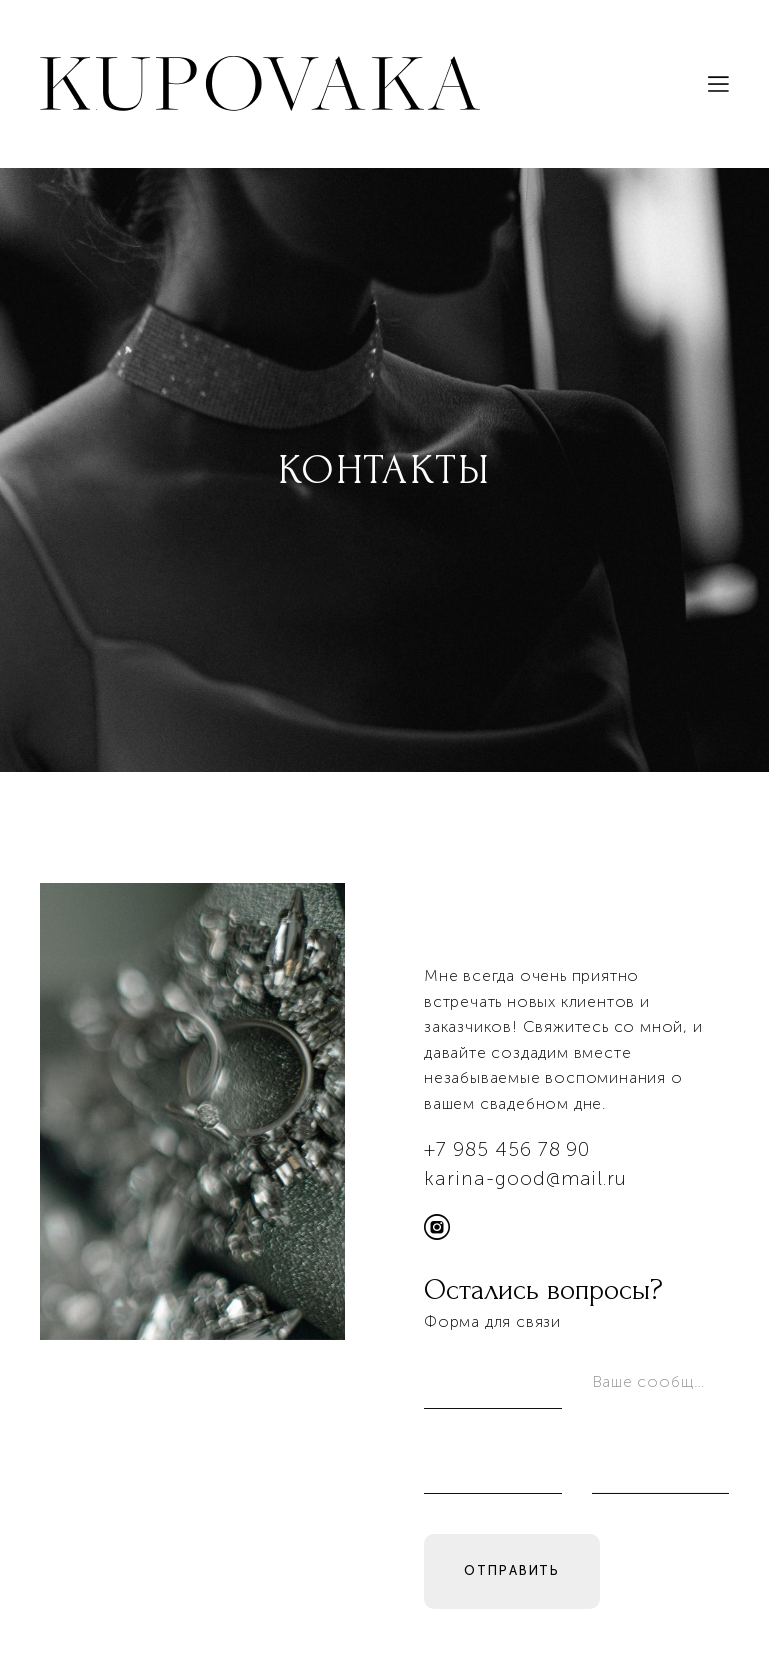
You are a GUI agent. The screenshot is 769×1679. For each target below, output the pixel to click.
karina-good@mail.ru (525, 1181)
